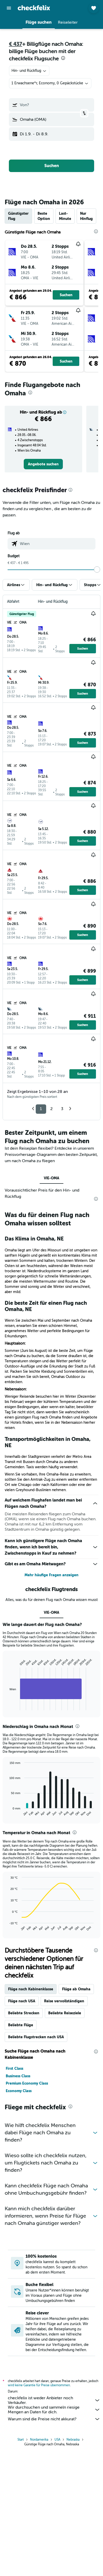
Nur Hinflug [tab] (86, 216)
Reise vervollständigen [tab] (64, 2001)
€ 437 (15, 44)
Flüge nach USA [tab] (21, 2001)
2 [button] (51, 1108)
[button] (9, 8)
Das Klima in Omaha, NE (34, 1239)
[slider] (97, 569)
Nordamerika (39, 2441)
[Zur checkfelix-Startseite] (34, 7)
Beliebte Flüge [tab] (20, 2025)
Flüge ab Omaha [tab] (76, 1989)
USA (57, 2441)
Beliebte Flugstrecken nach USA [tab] (36, 2037)
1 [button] (41, 1108)
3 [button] (62, 1108)
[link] (43, 464)
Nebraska (73, 2441)
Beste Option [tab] (44, 216)
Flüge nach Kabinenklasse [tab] (30, 1989)
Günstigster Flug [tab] (18, 216)
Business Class (18, 2076)
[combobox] (29, 71)
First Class (14, 2068)
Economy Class (19, 2091)
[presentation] (63, 58)
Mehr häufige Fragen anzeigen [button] (51, 1575)
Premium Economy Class (27, 2083)
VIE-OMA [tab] (51, 1178)
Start (20, 2441)
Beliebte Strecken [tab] (23, 2013)
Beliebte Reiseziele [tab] (64, 2013)
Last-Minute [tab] (65, 216)
